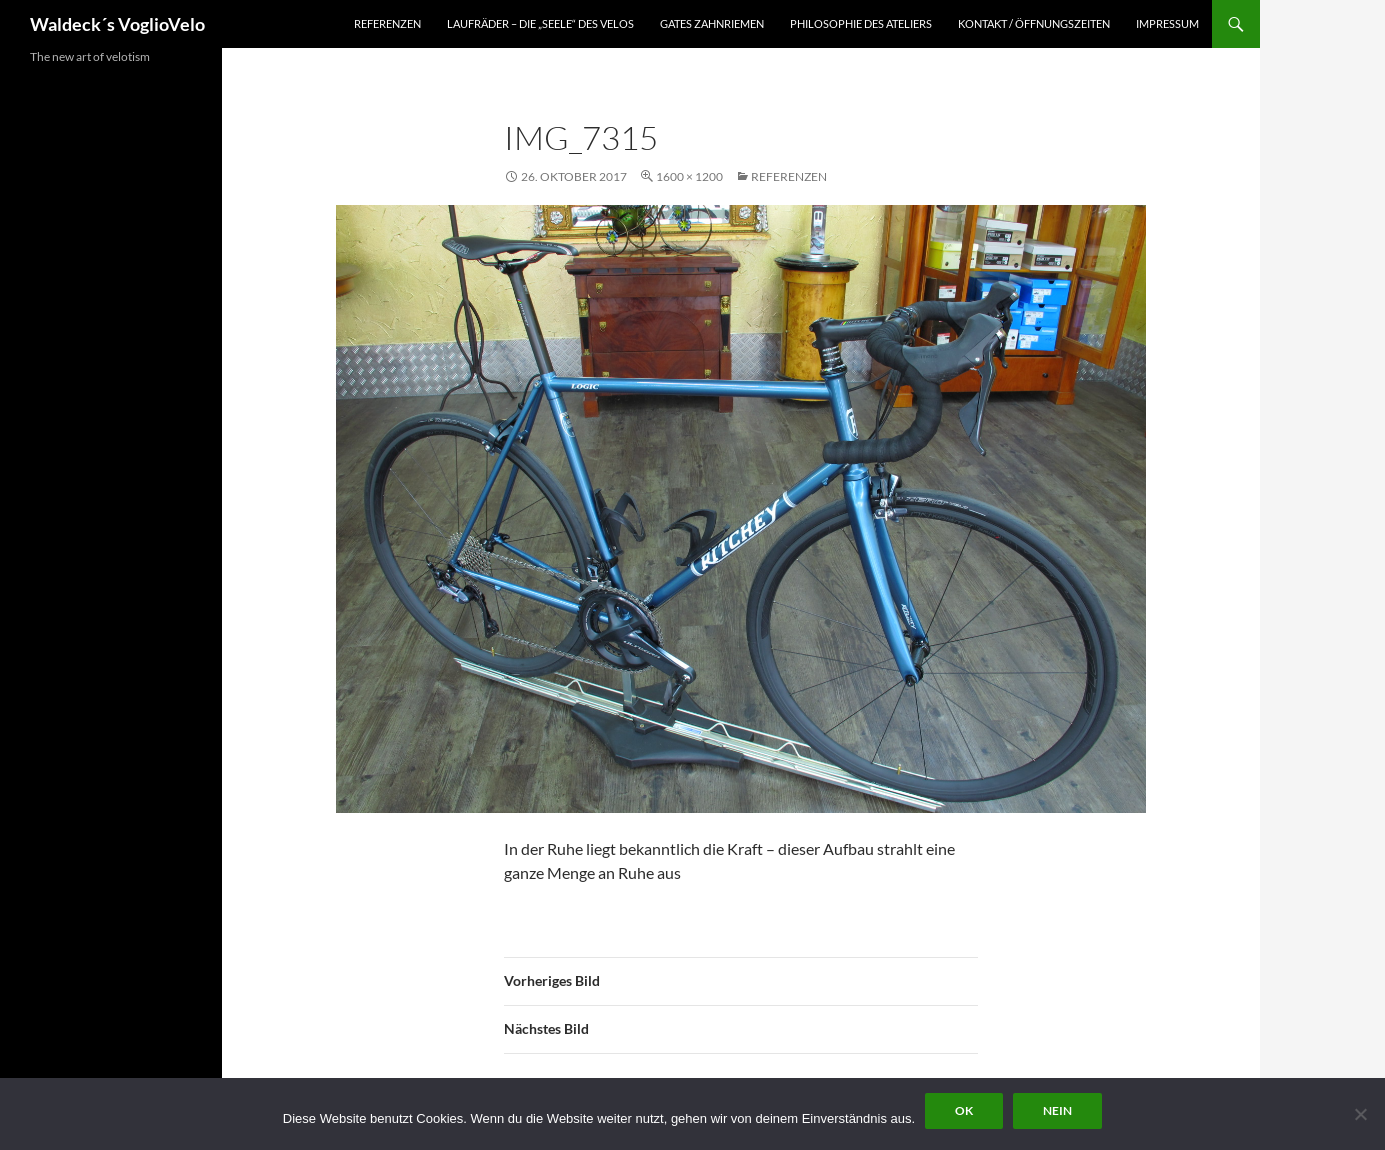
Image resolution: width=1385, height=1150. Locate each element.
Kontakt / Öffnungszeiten (1034, 23)
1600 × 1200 (689, 176)
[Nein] (1360, 1114)
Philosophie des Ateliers (861, 23)
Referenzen (387, 23)
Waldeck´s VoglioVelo (117, 24)
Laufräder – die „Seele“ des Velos (540, 23)
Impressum (1167, 23)
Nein (1057, 1110)
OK (964, 1110)
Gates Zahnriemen (712, 23)
